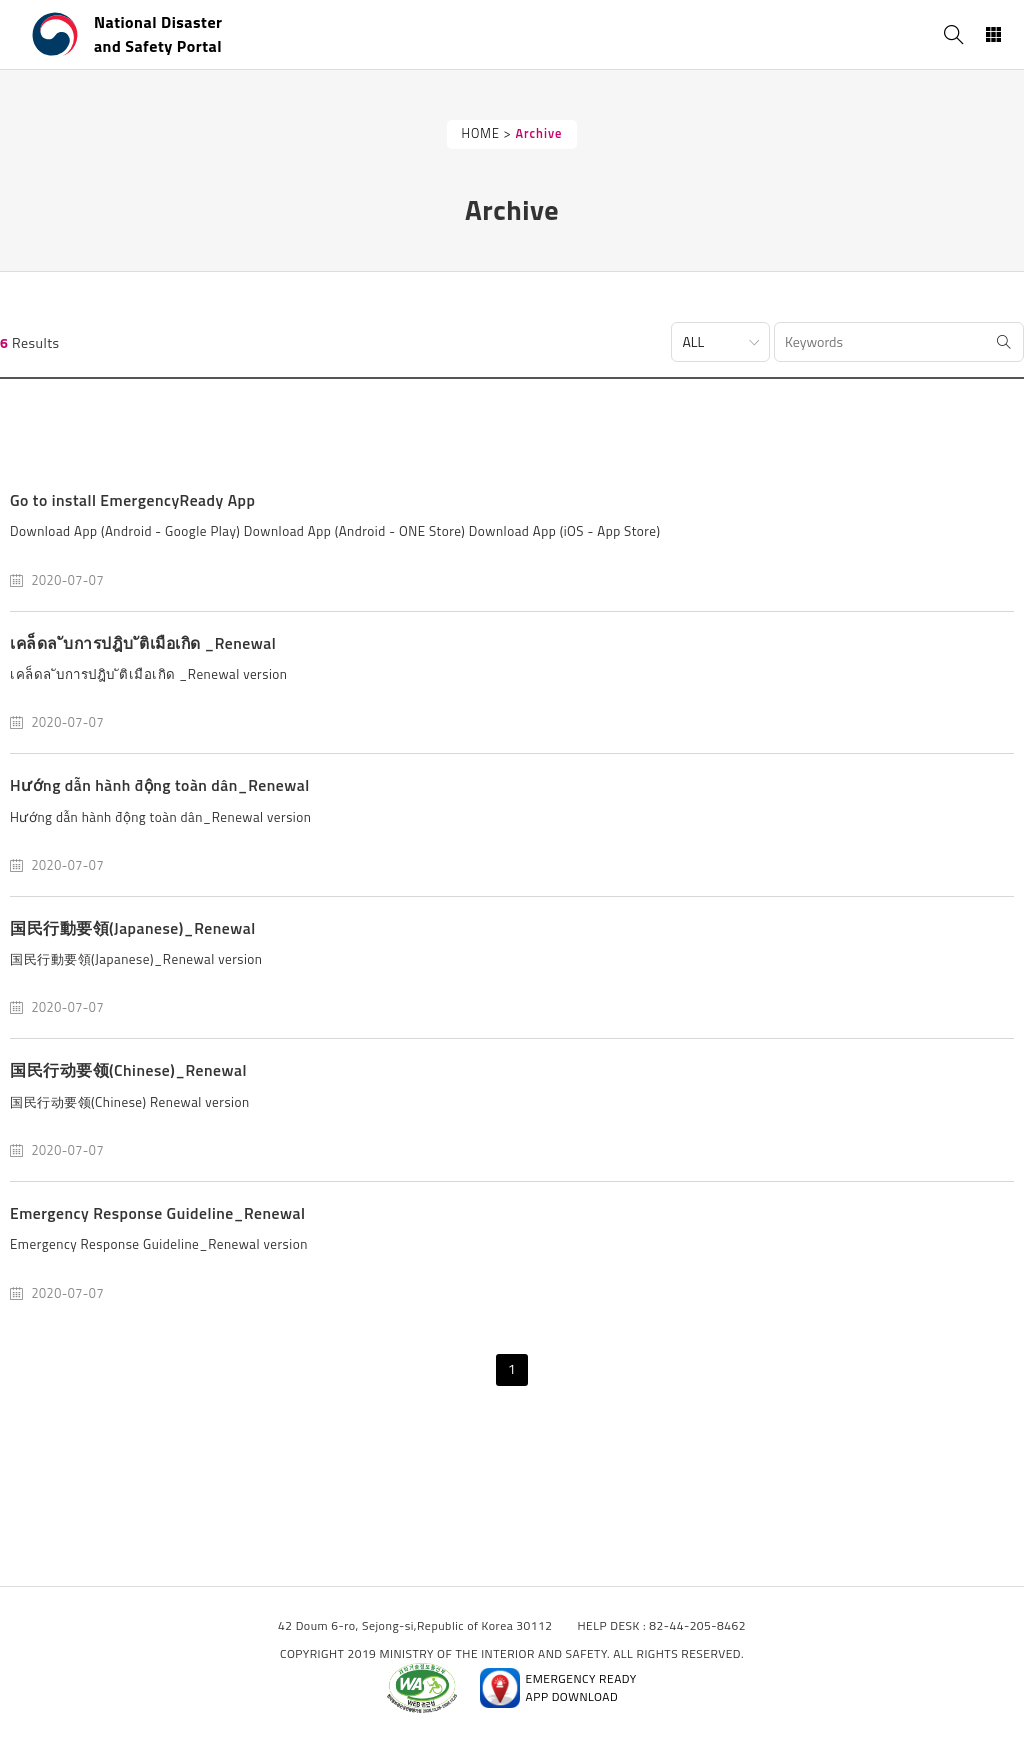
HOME (481, 133)
